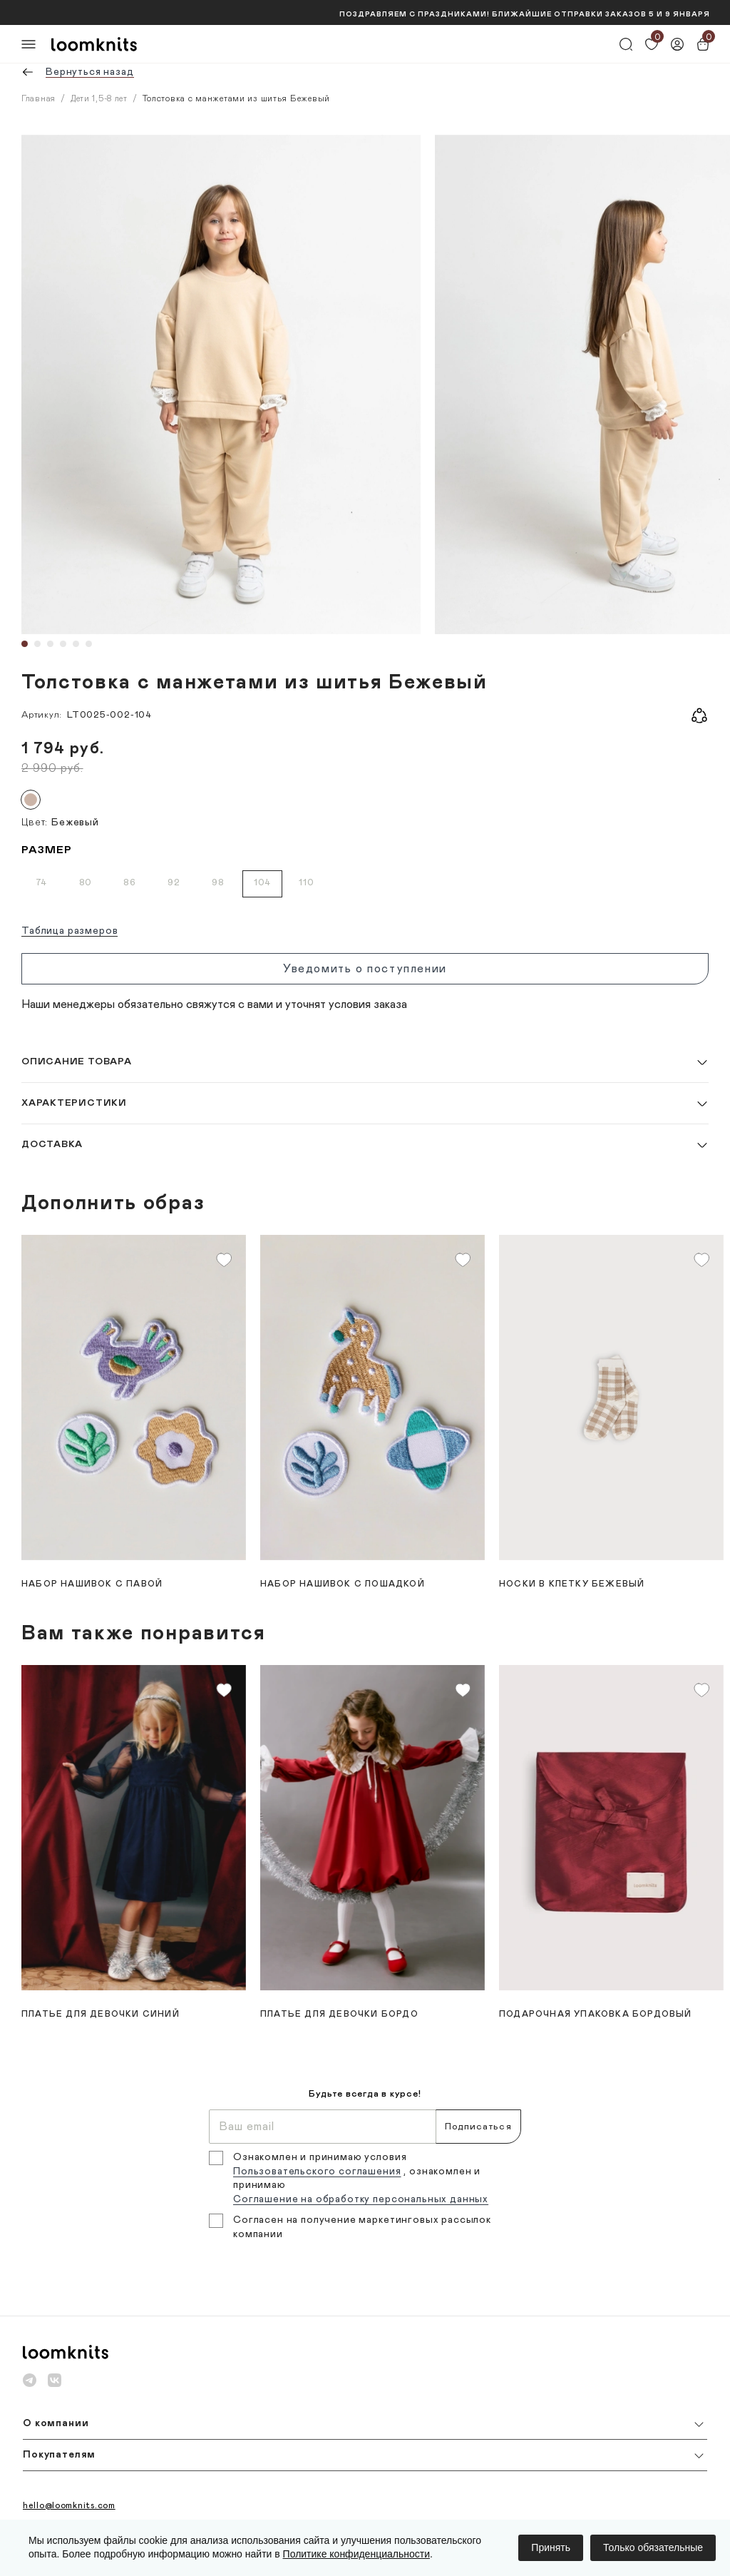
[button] (365, 1062)
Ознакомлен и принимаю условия (319, 2157)
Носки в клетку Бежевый (571, 1583)
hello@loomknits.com (69, 2505)
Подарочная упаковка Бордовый (595, 2014)
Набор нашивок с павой (92, 1583)
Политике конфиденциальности (356, 2554)
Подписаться (478, 2127)
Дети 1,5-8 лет (99, 98)
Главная (38, 98)
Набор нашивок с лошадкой (342, 1583)
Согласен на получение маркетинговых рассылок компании (362, 2227)
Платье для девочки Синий (100, 2014)
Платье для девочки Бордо (339, 2014)
